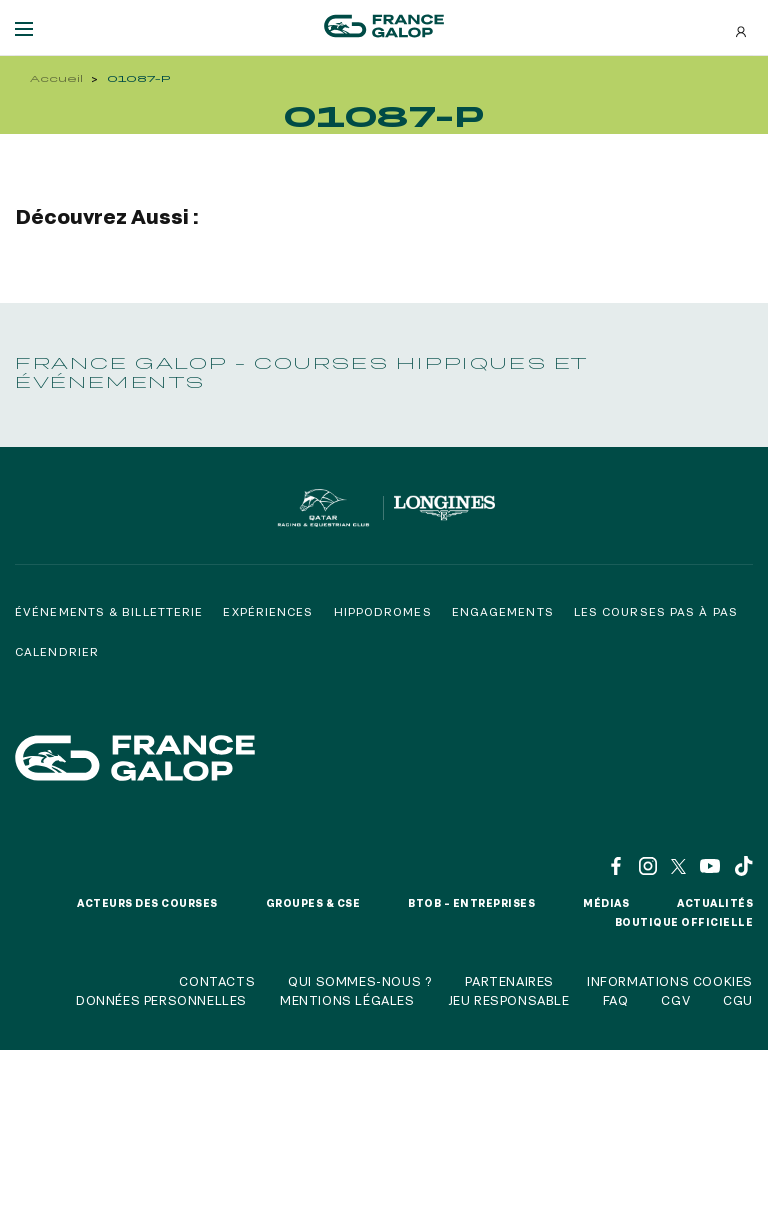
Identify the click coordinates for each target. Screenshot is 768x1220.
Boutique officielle (684, 922)
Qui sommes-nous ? (360, 981)
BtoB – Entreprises (471, 903)
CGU (738, 1000)
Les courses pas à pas (656, 611)
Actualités (715, 903)
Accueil (56, 78)
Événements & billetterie (109, 611)
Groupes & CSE (313, 903)
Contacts (217, 981)
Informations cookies (670, 981)
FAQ (616, 1000)
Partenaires (509, 981)
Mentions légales (347, 1000)
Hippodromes (383, 611)
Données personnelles (161, 1000)
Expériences (268, 611)
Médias (606, 903)
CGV (675, 1000)
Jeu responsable (509, 1000)
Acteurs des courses (147, 903)
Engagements (503, 611)
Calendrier (57, 651)
